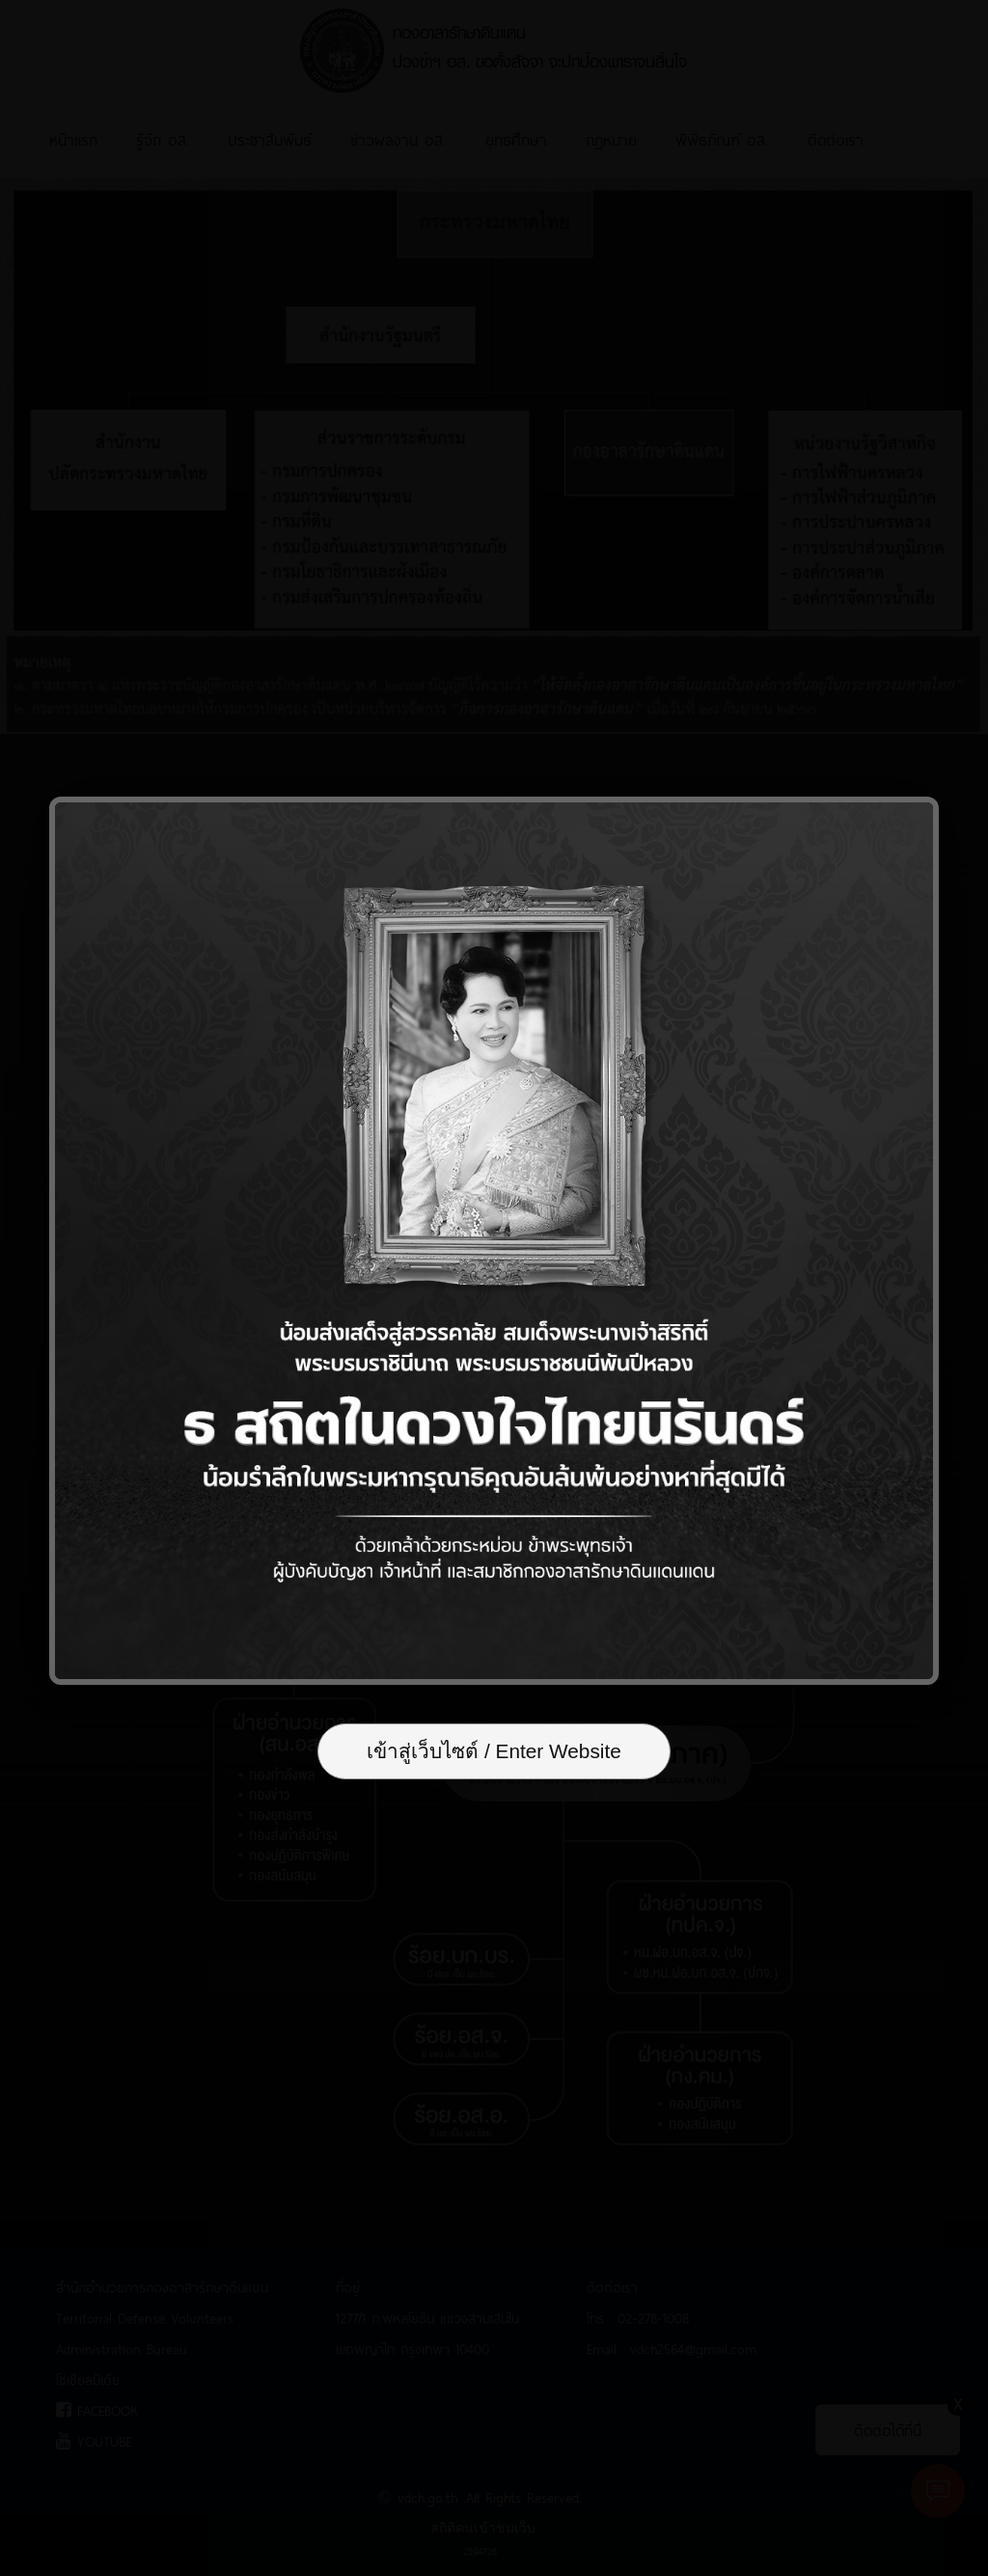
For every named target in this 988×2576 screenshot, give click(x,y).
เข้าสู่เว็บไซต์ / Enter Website (494, 1751)
